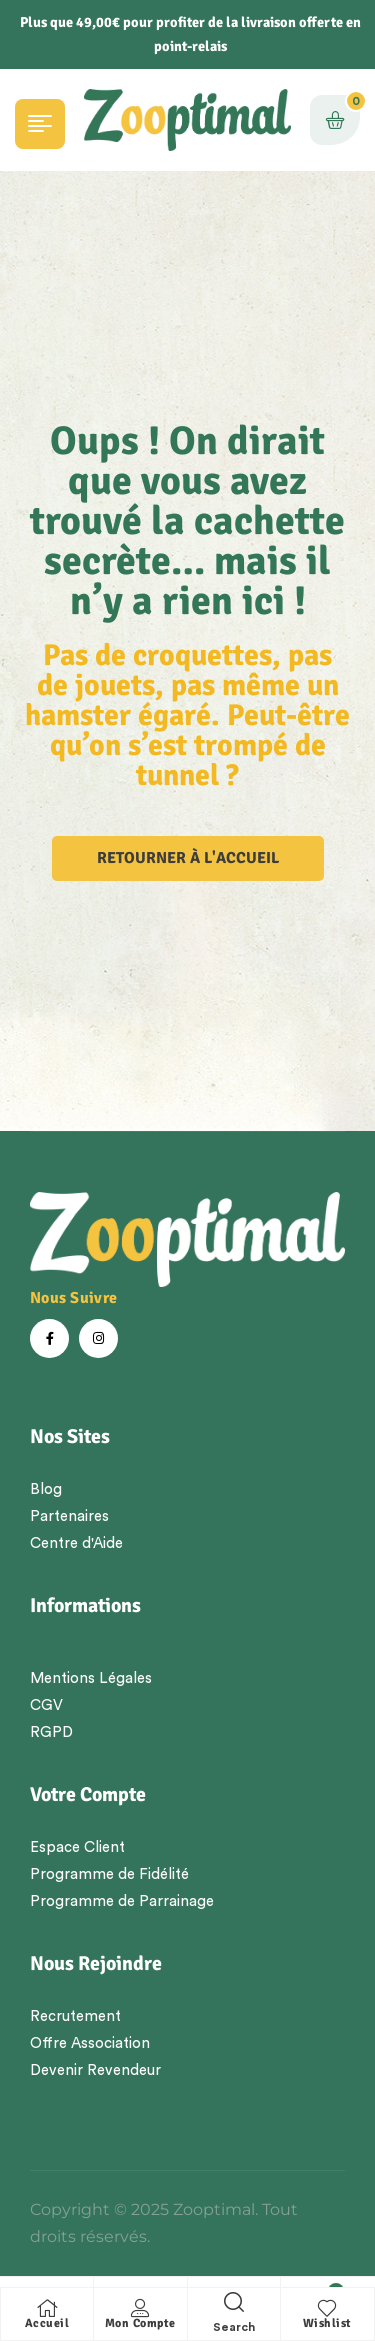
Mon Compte (140, 2323)
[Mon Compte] (140, 2308)
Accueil (47, 2323)
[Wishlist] (327, 2308)
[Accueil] (47, 2308)
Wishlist (327, 2323)
